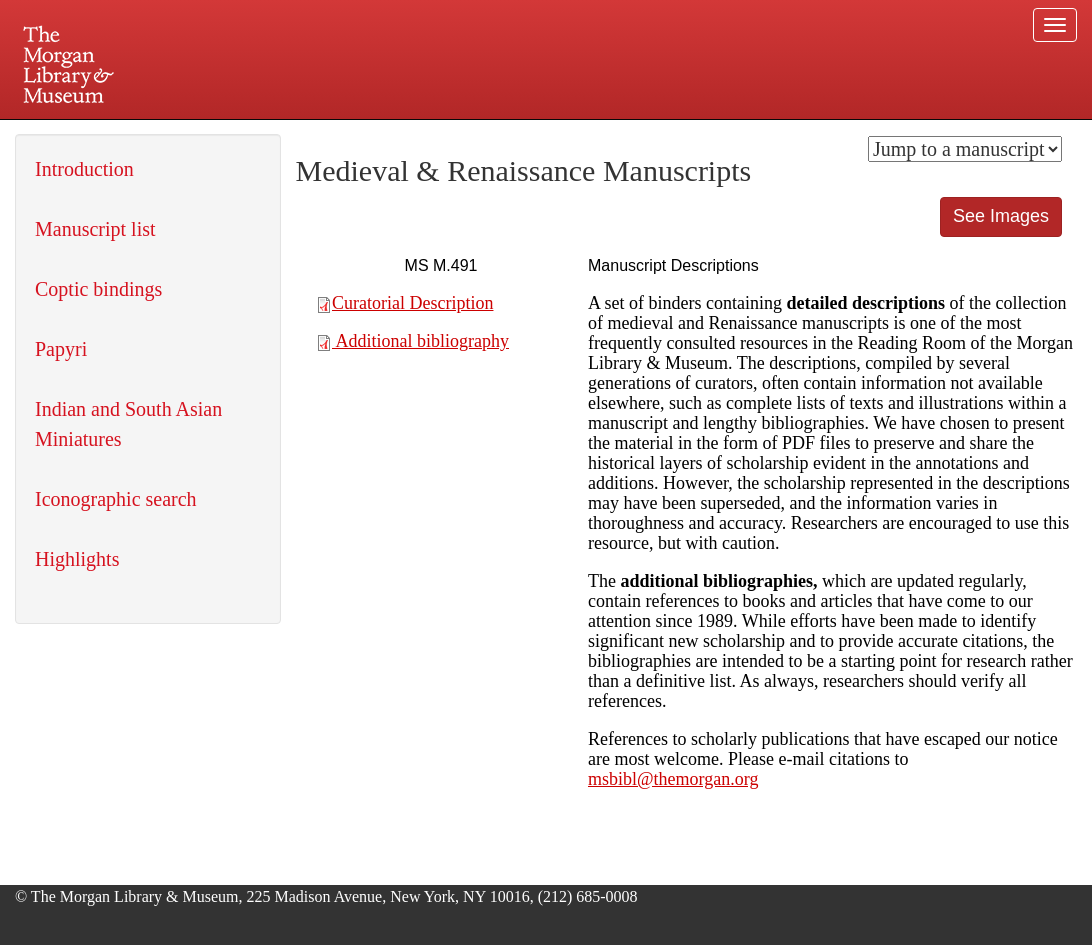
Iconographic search (116, 499)
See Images (1001, 216)
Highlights (77, 559)
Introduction (84, 169)
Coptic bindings (98, 289)
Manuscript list (95, 229)
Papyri (61, 349)
